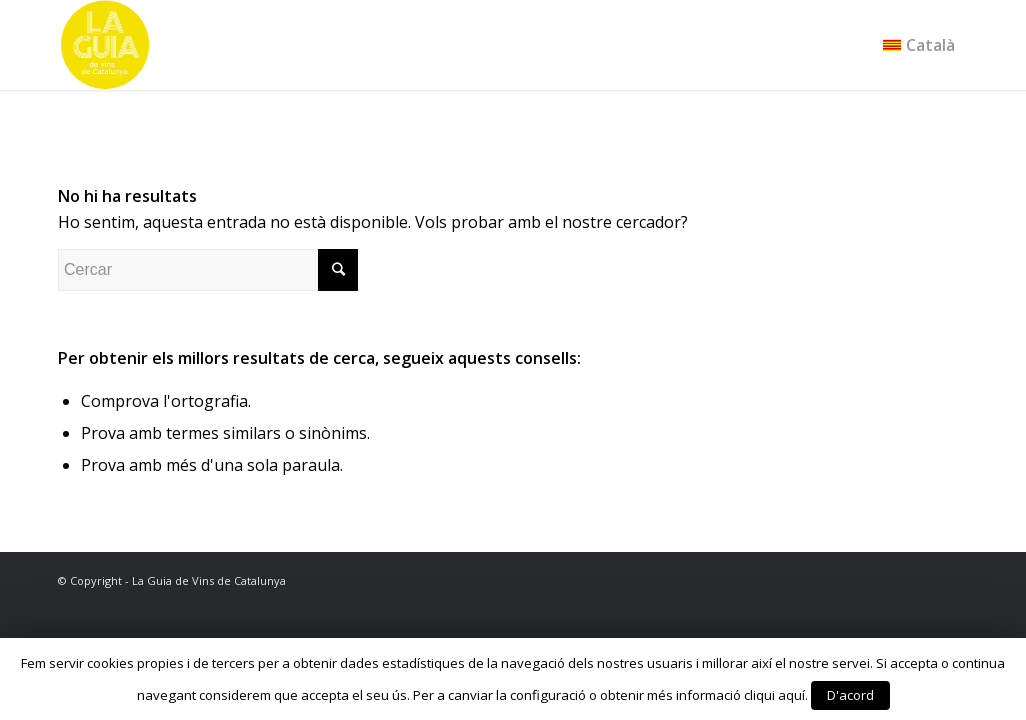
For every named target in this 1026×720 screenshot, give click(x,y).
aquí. (793, 695)
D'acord (850, 695)
